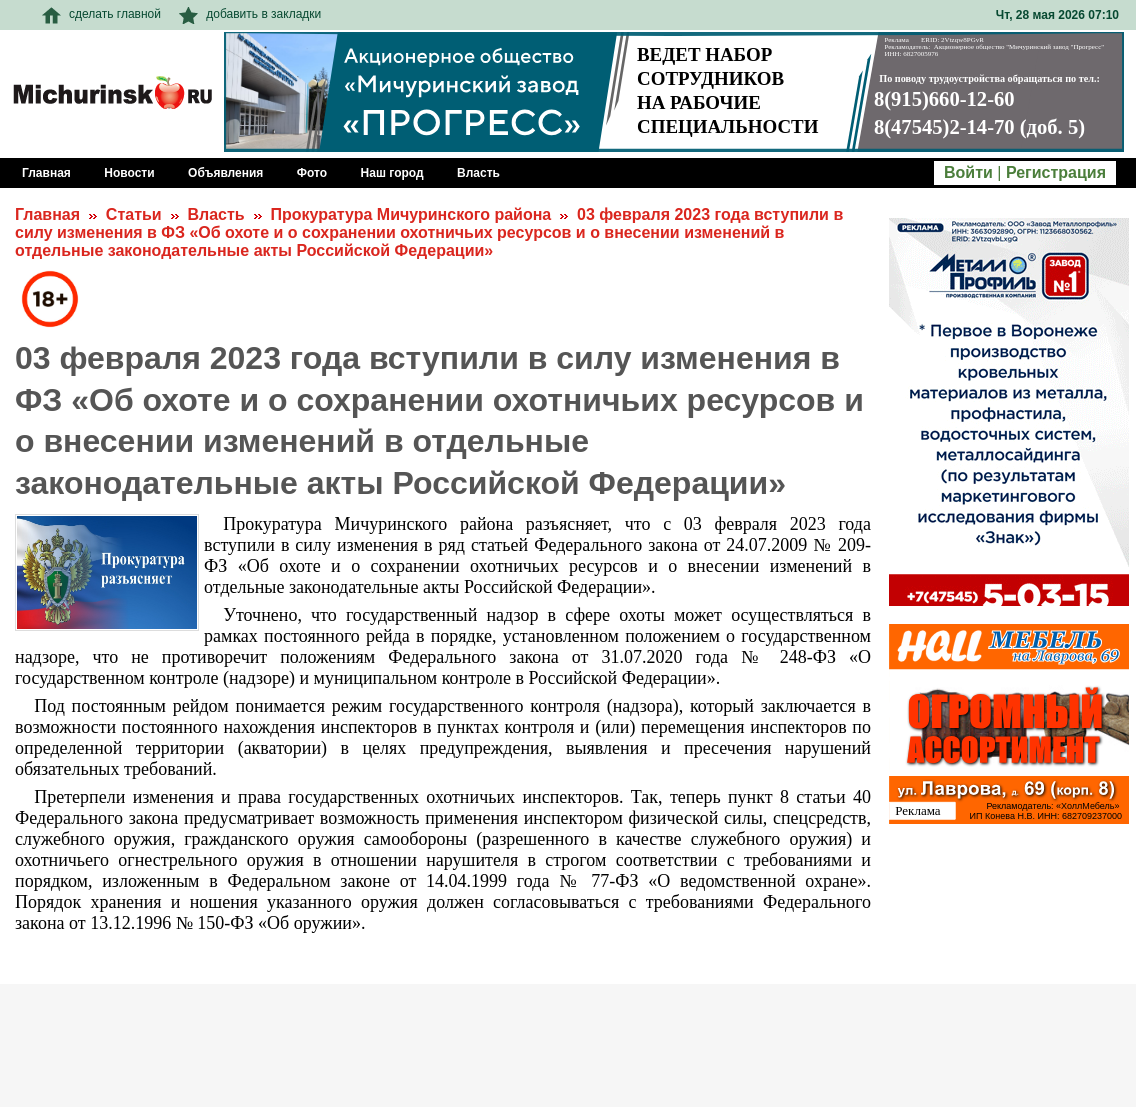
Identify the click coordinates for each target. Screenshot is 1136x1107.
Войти (968, 172)
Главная (47, 214)
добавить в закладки (250, 14)
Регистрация (1056, 172)
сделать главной (101, 14)
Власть (215, 214)
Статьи (134, 214)
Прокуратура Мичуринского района (410, 214)
